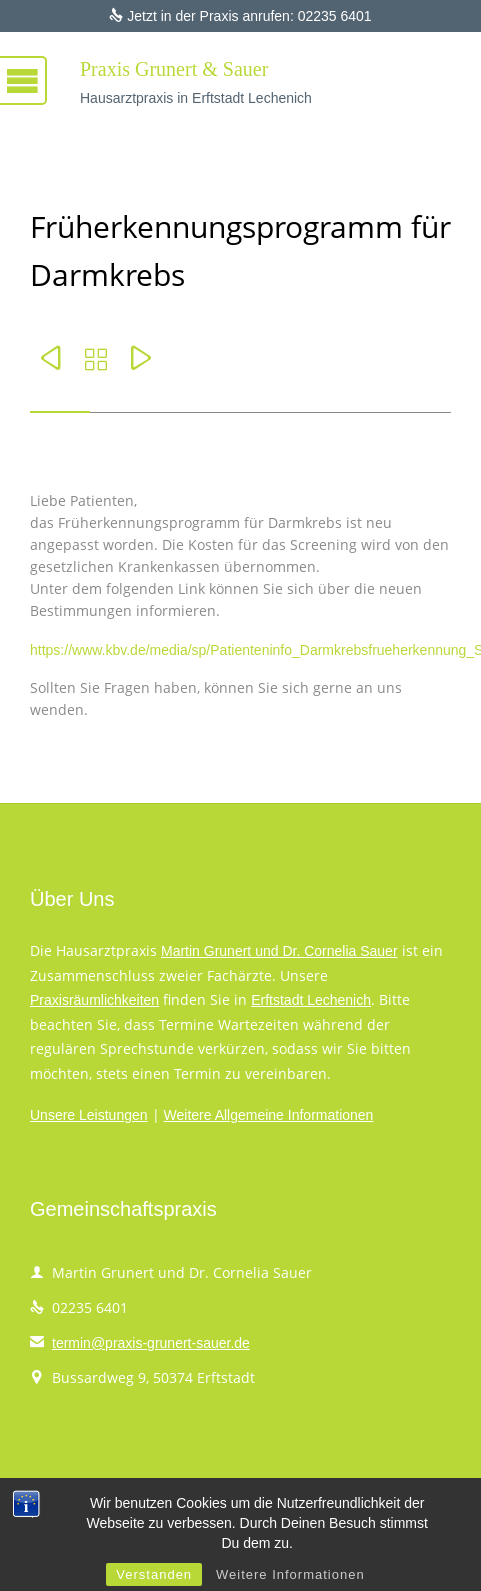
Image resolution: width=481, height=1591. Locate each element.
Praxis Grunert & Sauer (174, 69)
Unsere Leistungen (89, 1115)
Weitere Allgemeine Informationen (269, 1115)
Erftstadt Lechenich (311, 1000)
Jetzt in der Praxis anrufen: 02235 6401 (240, 16)
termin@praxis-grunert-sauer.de (140, 1343)
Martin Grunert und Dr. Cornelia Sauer (279, 951)
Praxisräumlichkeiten (94, 1000)
